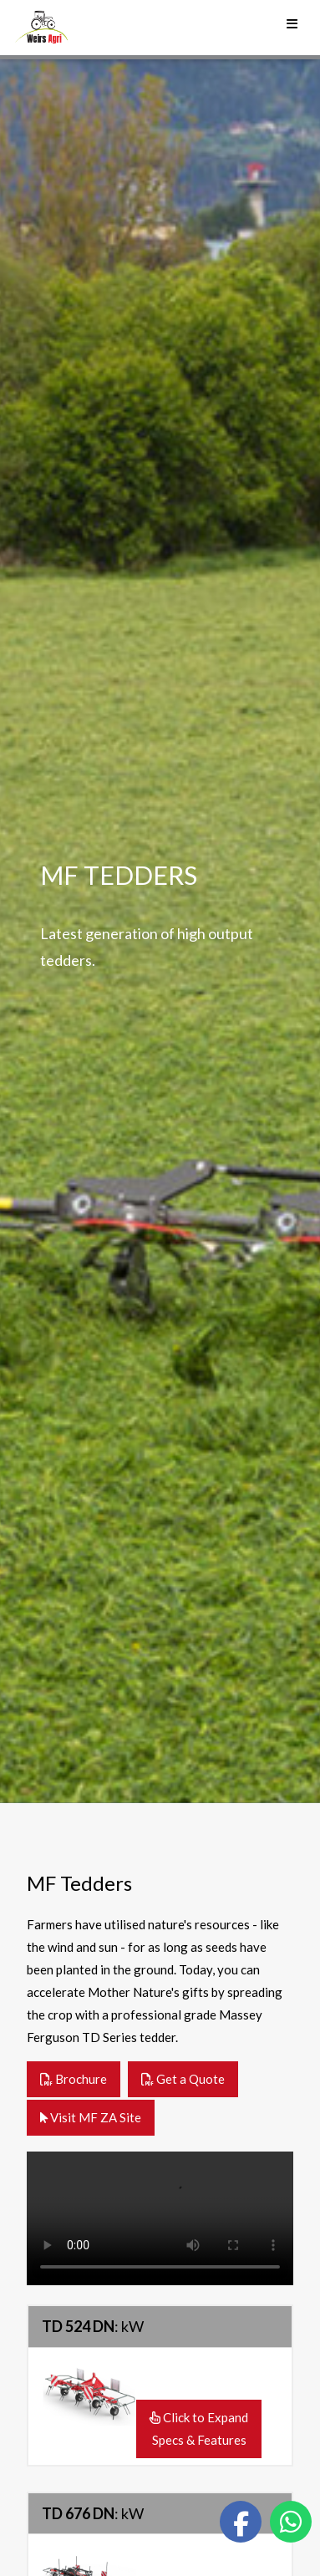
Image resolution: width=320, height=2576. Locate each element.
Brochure (73, 2078)
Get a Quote (183, 2078)
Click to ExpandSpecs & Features (199, 2428)
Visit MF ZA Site (90, 2117)
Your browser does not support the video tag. (160, 2218)
